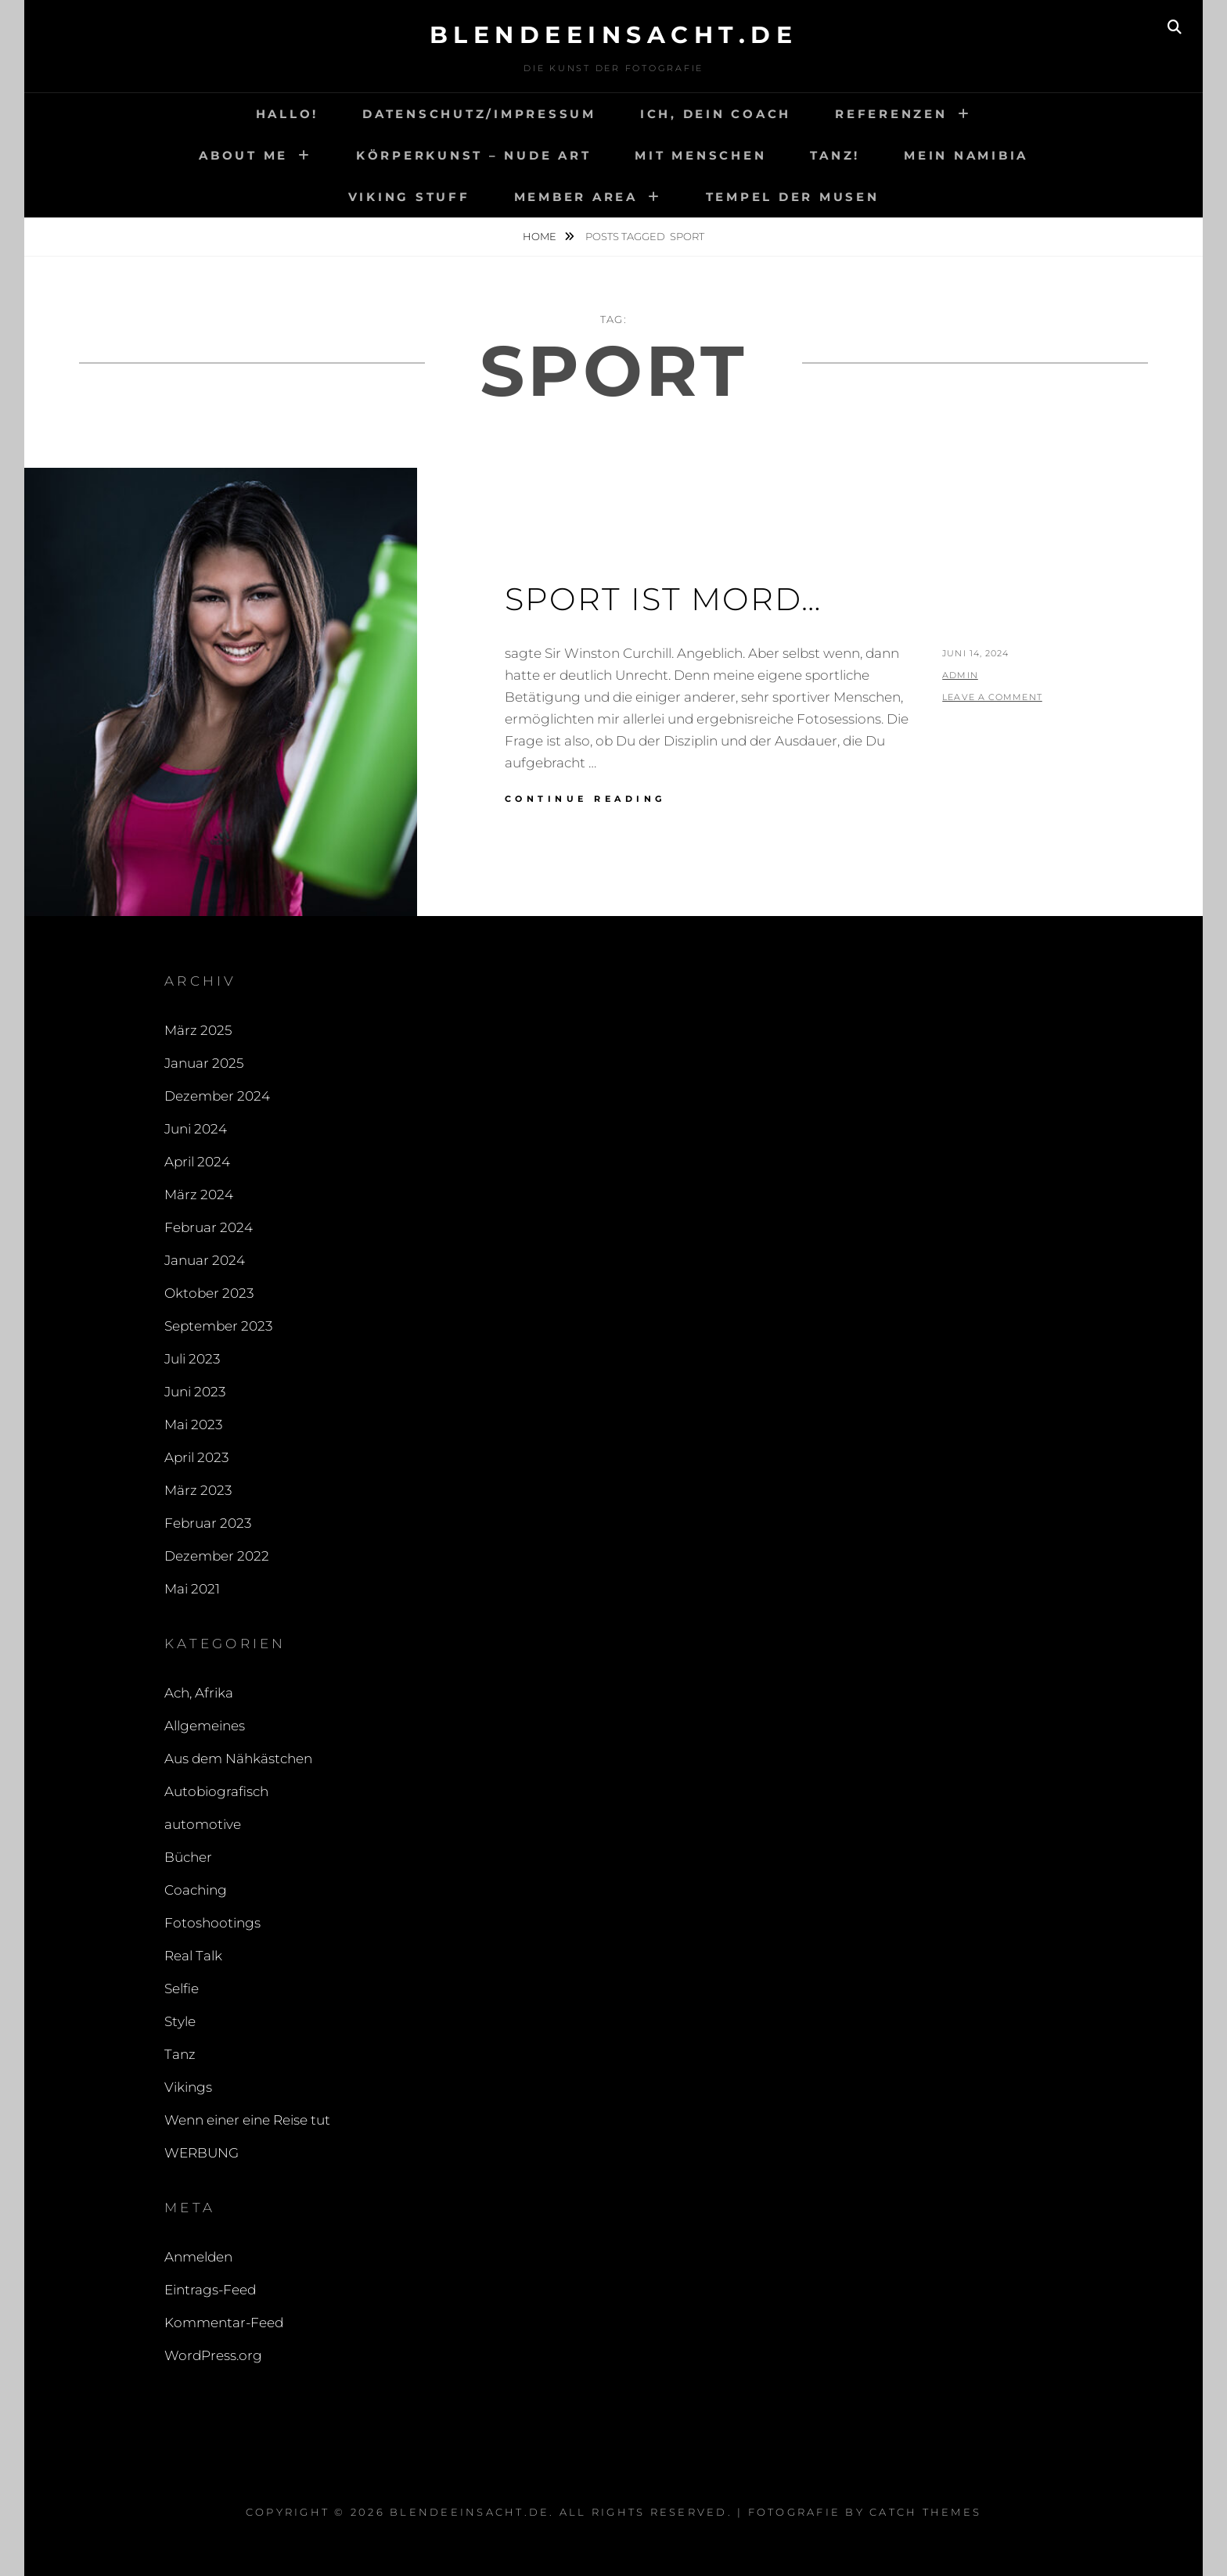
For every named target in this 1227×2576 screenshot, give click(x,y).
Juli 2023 (192, 1359)
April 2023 (196, 1457)
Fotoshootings (212, 1923)
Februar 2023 (207, 1523)
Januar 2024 (204, 1260)
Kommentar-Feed (223, 2322)
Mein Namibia (966, 155)
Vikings (188, 2087)
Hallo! (287, 113)
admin (960, 675)
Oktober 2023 (209, 1293)
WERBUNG (201, 2153)
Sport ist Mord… (663, 599)
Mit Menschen (700, 155)
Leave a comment (992, 697)
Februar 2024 (208, 1227)
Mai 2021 (192, 1589)
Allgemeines (204, 1726)
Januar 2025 (203, 1063)
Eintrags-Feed (210, 2290)
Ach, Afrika (198, 1693)
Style (180, 2021)
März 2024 (198, 1194)
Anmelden (198, 2257)
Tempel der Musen (793, 196)
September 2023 (218, 1326)
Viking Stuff (409, 196)
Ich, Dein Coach (715, 113)
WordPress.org (213, 2355)
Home (541, 236)
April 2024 (197, 1161)
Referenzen (891, 113)
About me (243, 155)
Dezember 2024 (217, 1096)
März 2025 (198, 1030)
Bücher (188, 1857)
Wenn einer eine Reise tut (247, 2120)
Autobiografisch (216, 1791)
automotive (202, 1824)
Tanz (180, 2054)
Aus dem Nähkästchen (238, 1758)
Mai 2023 (193, 1424)
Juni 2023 (194, 1391)
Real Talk (193, 1955)
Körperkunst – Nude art (474, 155)
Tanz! (835, 155)
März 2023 (198, 1490)
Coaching (195, 1890)
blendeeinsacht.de (614, 34)
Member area (576, 196)
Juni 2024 (195, 1129)
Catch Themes (925, 2512)
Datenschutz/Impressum (479, 113)
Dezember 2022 (216, 1556)
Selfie (181, 1988)
